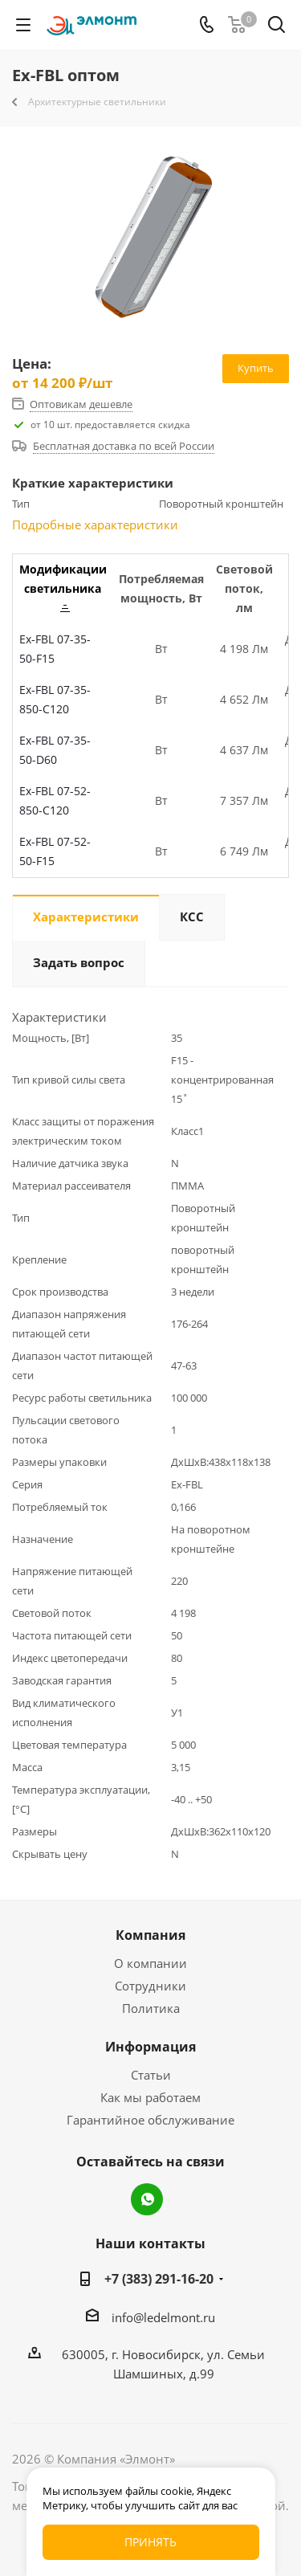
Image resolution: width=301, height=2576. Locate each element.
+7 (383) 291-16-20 (159, 2279)
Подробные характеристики (95, 524)
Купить (256, 368)
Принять (150, 2541)
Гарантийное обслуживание (150, 2120)
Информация (150, 2046)
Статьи (151, 2075)
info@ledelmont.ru (163, 2317)
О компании (150, 1963)
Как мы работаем (150, 2097)
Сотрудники (150, 1986)
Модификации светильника (63, 586)
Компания (150, 1935)
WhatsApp (147, 2199)
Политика (151, 2008)
